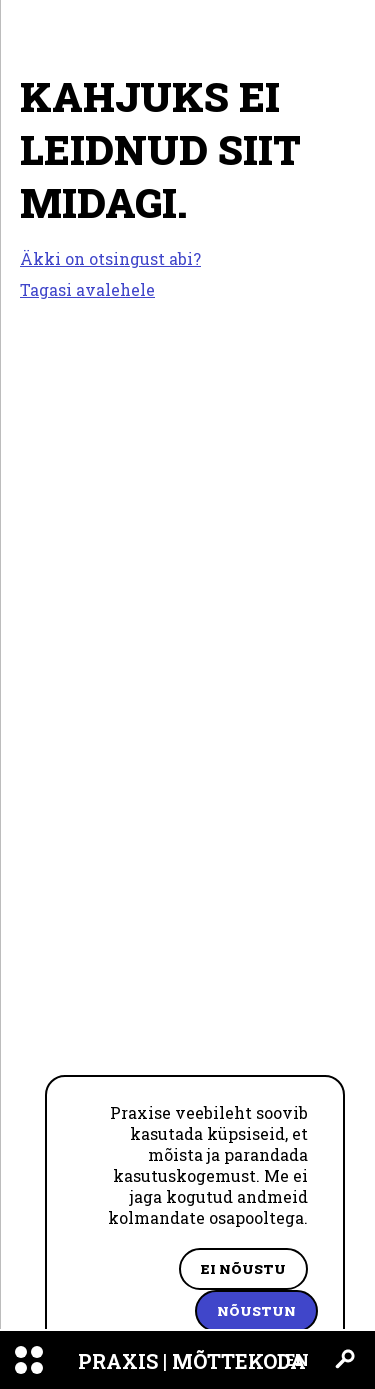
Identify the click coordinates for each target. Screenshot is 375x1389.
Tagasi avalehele (87, 289)
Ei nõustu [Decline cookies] (243, 1269)
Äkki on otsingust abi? (110, 259)
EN (297, 1359)
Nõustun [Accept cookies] (256, 1311)
